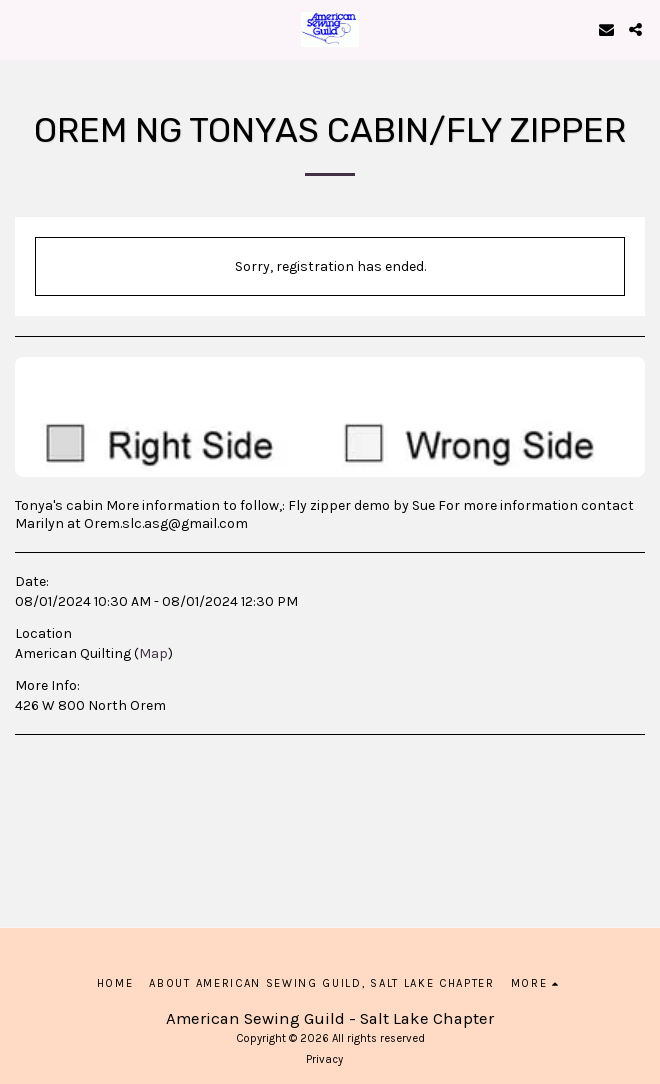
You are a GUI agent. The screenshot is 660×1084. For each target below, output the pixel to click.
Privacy (324, 1059)
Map (153, 653)
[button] (22, 28)
